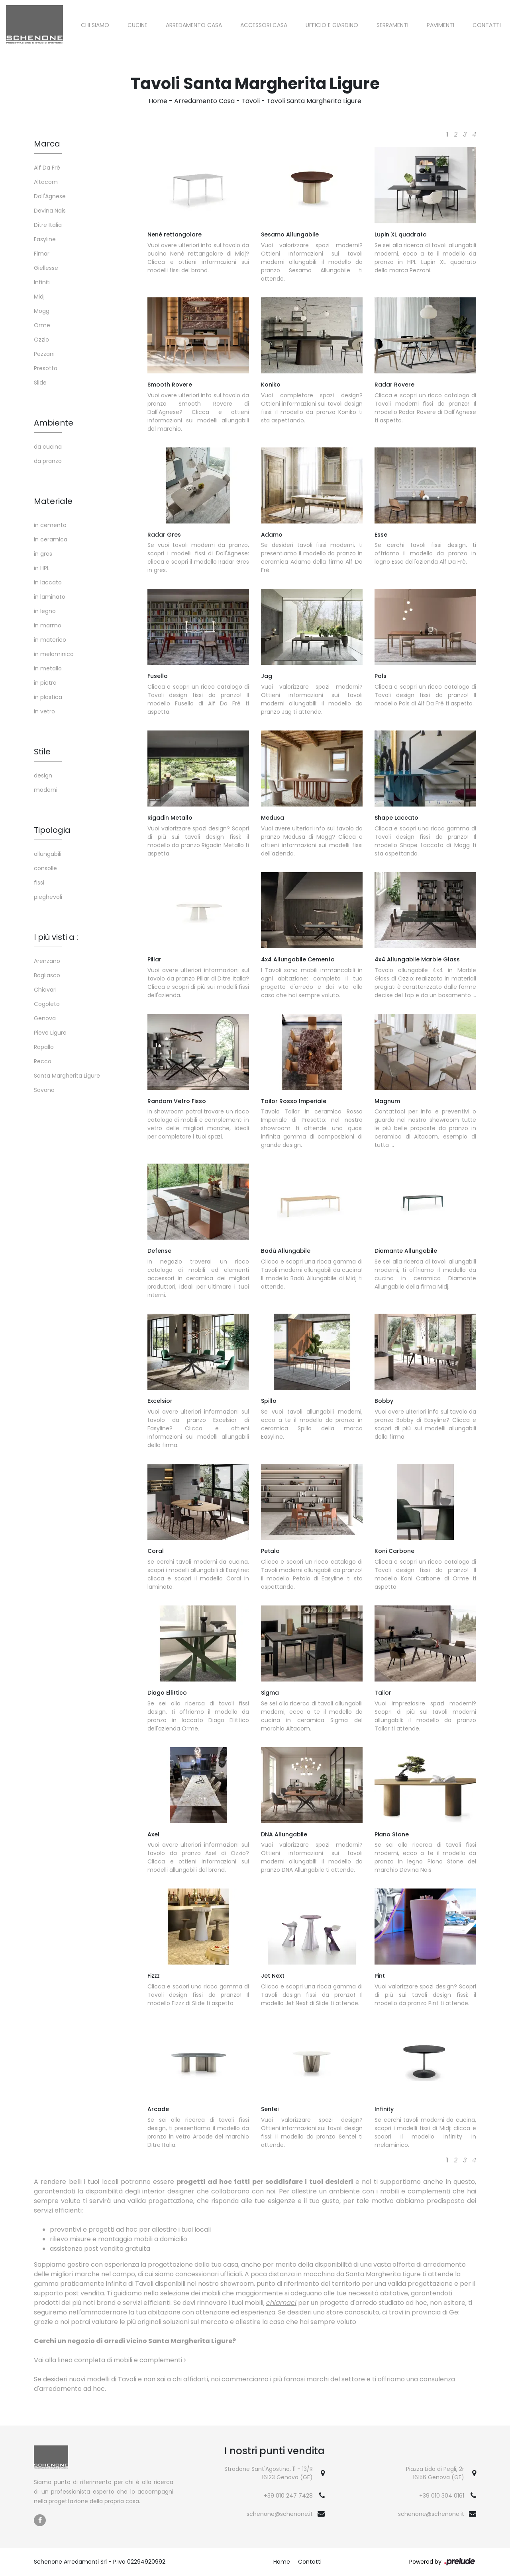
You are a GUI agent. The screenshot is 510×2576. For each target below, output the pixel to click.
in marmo (47, 625)
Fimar (41, 254)
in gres (43, 554)
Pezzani (44, 354)
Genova (45, 1018)
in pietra (45, 683)
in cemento (50, 525)
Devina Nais (50, 211)
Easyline (45, 239)
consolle (45, 868)
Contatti (487, 25)
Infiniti (42, 282)
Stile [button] (42, 751)
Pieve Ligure (50, 1033)
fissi (39, 883)
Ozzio (41, 340)
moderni (45, 790)
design (43, 775)
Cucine (137, 25)
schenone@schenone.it (280, 2514)
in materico (50, 640)
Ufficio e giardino (332, 25)
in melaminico (54, 654)
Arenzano (47, 961)
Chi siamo (95, 25)
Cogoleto (47, 1004)
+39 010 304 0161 (441, 2496)
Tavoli (250, 100)
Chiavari (45, 990)
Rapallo (44, 1047)
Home (158, 100)
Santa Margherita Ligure (67, 1076)
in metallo (48, 668)
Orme (42, 325)
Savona (44, 1090)
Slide (40, 383)
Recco (42, 1061)
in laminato (49, 597)
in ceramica (50, 539)
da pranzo (48, 461)
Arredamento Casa (194, 25)
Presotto (45, 368)
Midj (39, 297)
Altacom (46, 182)
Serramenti (392, 25)
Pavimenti (440, 25)
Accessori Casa (263, 25)
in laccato (48, 582)
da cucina (48, 447)
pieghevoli (48, 897)
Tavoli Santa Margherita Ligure (314, 100)
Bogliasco (47, 975)
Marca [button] (47, 143)
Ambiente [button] (53, 422)
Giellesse (46, 268)
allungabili (47, 854)
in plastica (48, 697)
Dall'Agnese (50, 196)
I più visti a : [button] (56, 937)
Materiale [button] (53, 501)
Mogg (41, 311)
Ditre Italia (48, 225)
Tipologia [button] (52, 830)
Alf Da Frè (47, 168)
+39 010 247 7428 (288, 2496)
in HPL (41, 568)
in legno (45, 611)
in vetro (44, 711)
